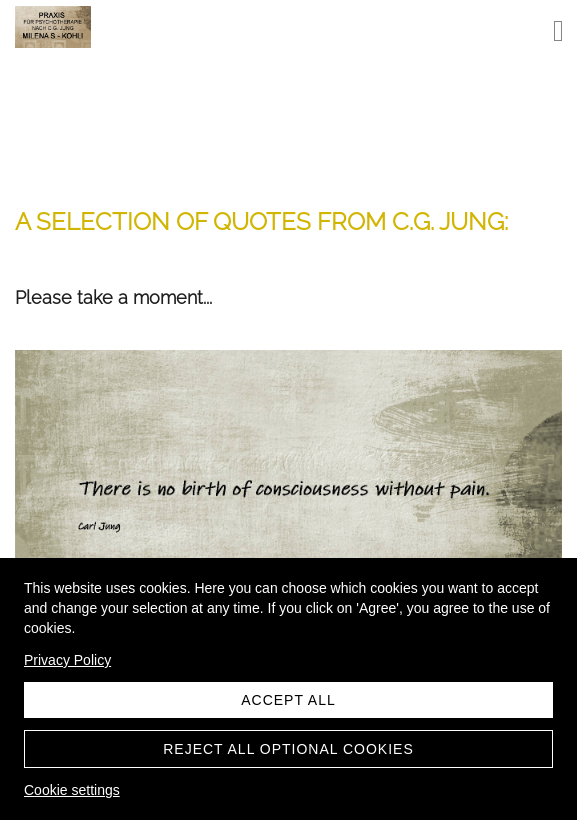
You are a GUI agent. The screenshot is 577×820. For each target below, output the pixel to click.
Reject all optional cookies (288, 749)
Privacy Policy (67, 660)
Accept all (288, 700)
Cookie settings (72, 790)
